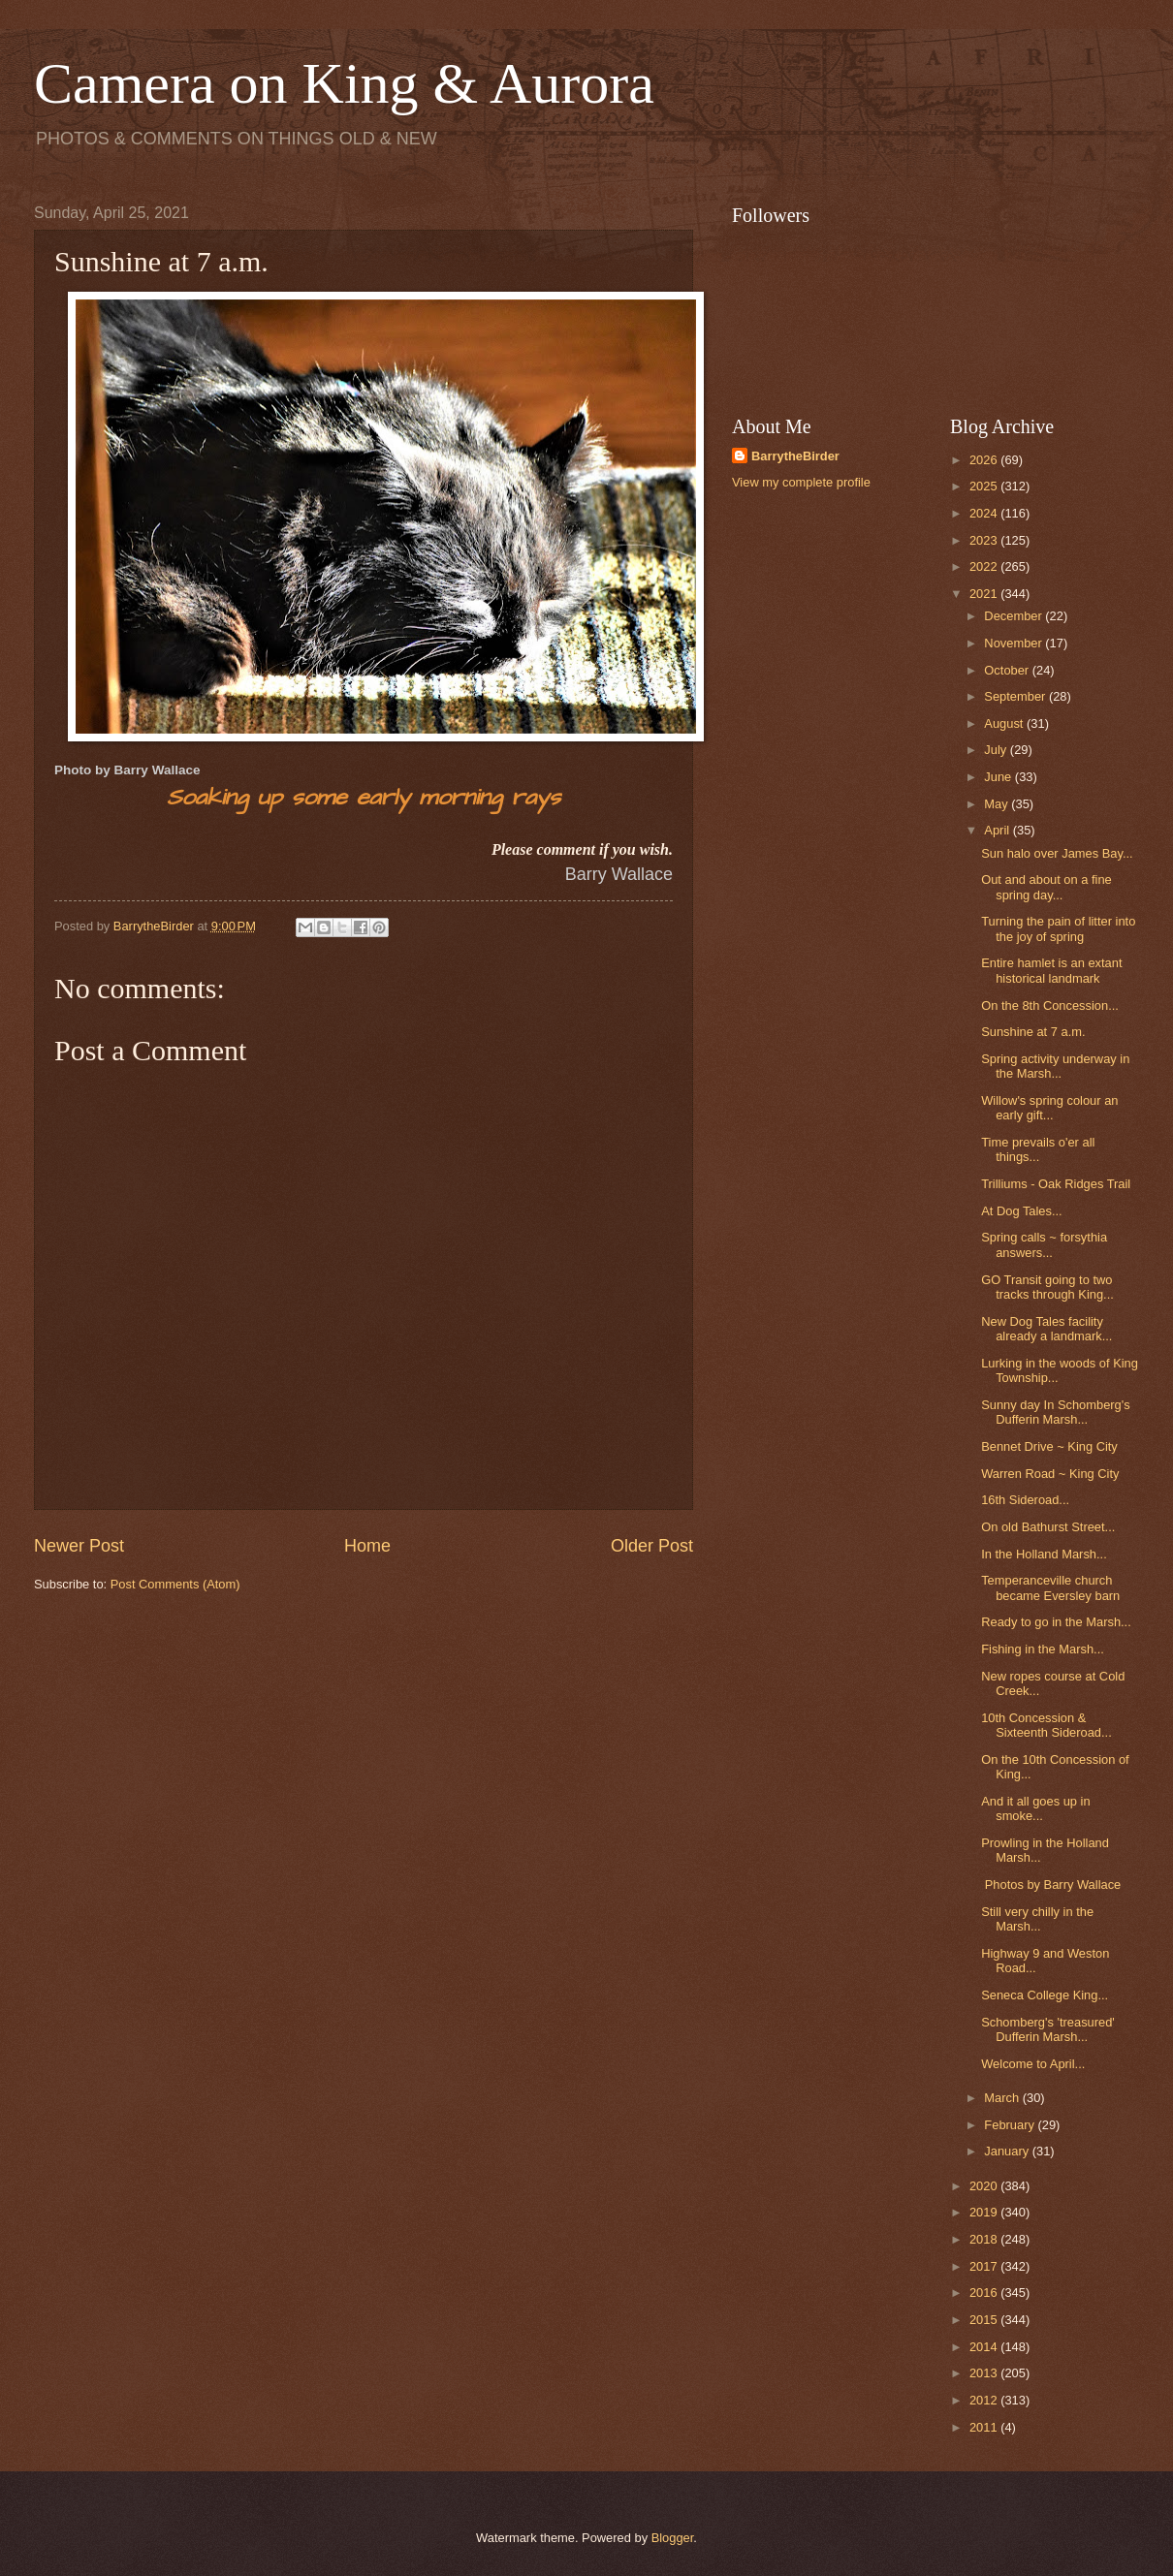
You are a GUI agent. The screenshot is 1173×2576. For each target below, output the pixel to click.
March (1003, 2097)
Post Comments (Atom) (175, 1584)
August (1005, 723)
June (999, 777)
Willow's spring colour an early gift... (1049, 1107)
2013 (984, 2373)
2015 (984, 2319)
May (997, 804)
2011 (984, 2427)
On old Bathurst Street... (1048, 1527)
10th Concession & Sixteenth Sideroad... (1046, 1725)
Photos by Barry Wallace (1051, 1884)
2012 (984, 2400)
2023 (984, 540)
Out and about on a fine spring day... (1046, 886)
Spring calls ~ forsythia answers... (1044, 1244)
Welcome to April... (1033, 2064)
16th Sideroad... (1025, 1499)
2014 (984, 2347)
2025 (984, 486)
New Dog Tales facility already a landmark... (1046, 1328)
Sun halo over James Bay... (1057, 853)
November (1014, 643)
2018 (984, 2239)
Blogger (672, 2537)
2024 (984, 513)
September (1016, 696)
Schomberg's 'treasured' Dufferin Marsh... (1048, 2029)
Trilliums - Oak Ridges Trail (1055, 1184)
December (1014, 616)
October (1007, 670)
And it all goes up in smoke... (1035, 1808)
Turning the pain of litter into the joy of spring (1058, 928)
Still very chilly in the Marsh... (1037, 1918)
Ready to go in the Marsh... (1056, 1622)
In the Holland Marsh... (1044, 1554)
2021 (984, 593)
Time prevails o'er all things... (1037, 1149)
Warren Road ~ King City (1050, 1473)
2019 (984, 2212)
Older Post (652, 1545)
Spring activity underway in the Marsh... (1055, 1066)
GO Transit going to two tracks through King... (1047, 1287)
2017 (984, 2266)
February (1010, 2125)
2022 (984, 566)
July (996, 749)
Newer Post (79, 1545)
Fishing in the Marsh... (1042, 1649)
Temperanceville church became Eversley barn (1050, 1587)
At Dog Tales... (1021, 1211)
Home (367, 1545)
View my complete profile (801, 482)
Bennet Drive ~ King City (1049, 1446)
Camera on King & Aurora (344, 83)
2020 (984, 2186)
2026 (984, 460)
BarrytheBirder (795, 456)
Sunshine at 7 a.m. (1033, 1031)
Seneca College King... (1044, 1995)
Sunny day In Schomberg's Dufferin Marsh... (1055, 1412)
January (1007, 2151)
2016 (984, 2292)
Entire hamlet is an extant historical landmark (1051, 970)
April (998, 830)
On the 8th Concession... (1050, 1005)
